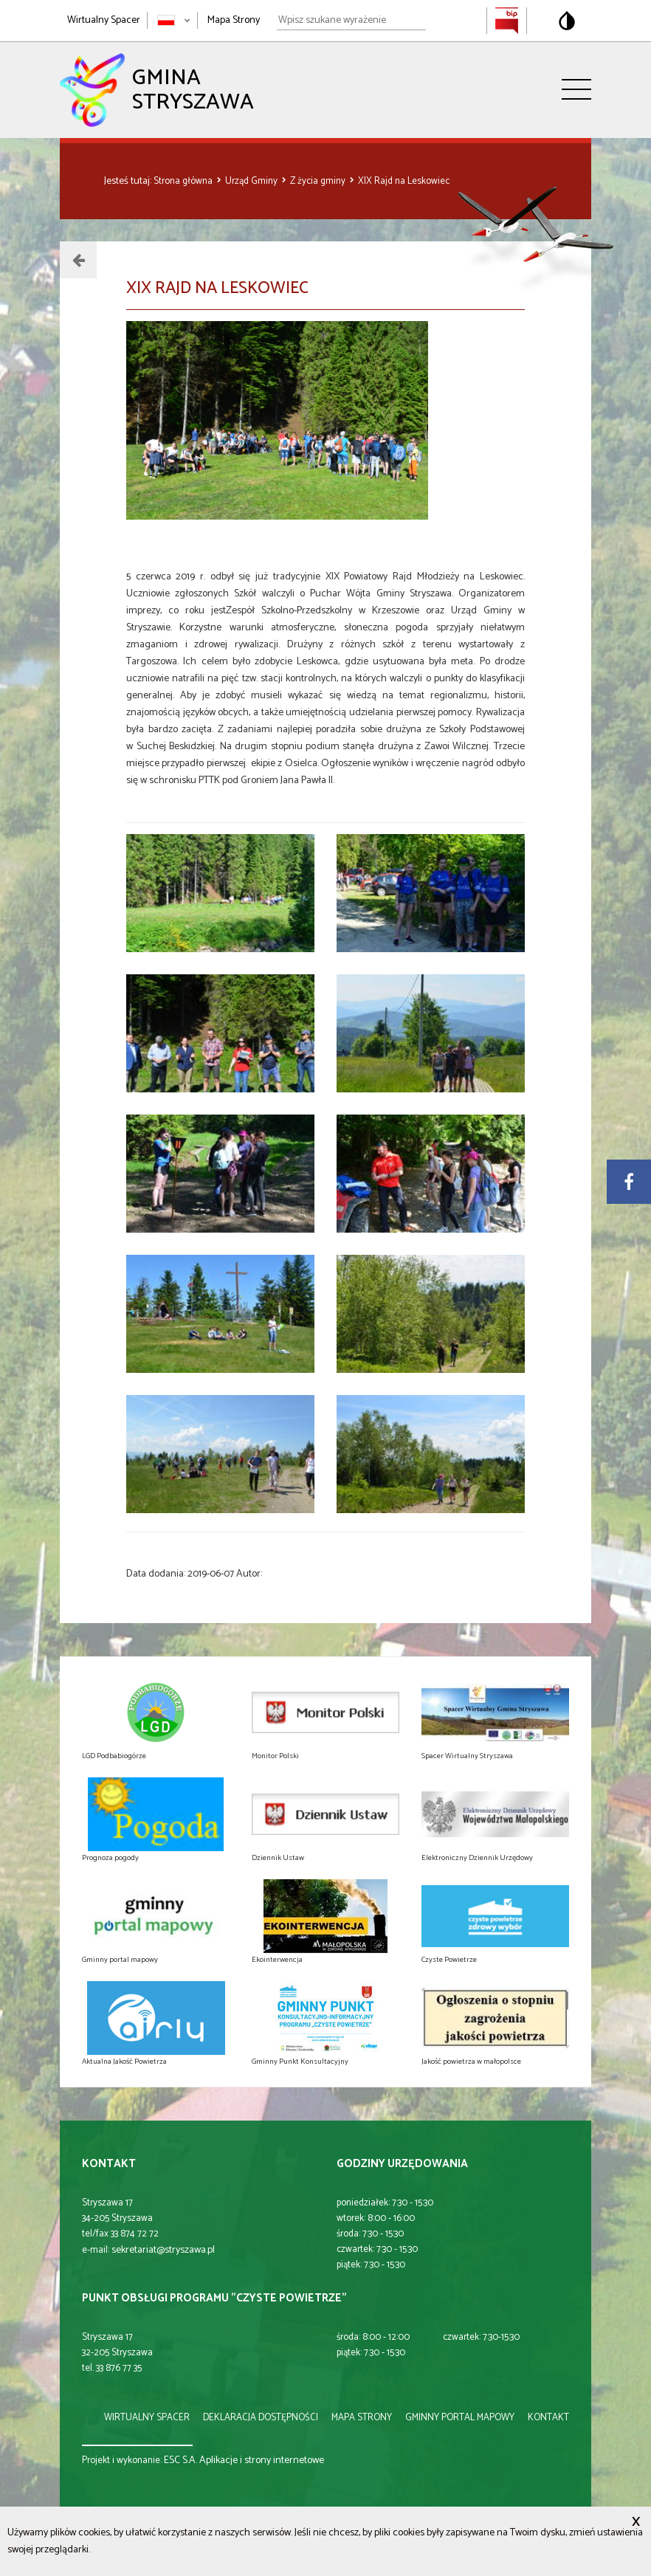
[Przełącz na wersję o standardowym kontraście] (567, 20)
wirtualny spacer (147, 2417)
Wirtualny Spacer (103, 20)
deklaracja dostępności (260, 2417)
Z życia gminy (319, 181)
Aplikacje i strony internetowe (261, 2460)
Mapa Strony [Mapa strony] (233, 20)
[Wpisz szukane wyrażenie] (351, 20)
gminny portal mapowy (459, 2417)
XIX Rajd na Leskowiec (404, 181)
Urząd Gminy (252, 181)
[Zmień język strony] (173, 20)
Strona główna (184, 181)
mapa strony (361, 2417)
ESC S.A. (180, 2460)
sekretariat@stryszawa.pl (163, 2250)
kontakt (548, 2417)
